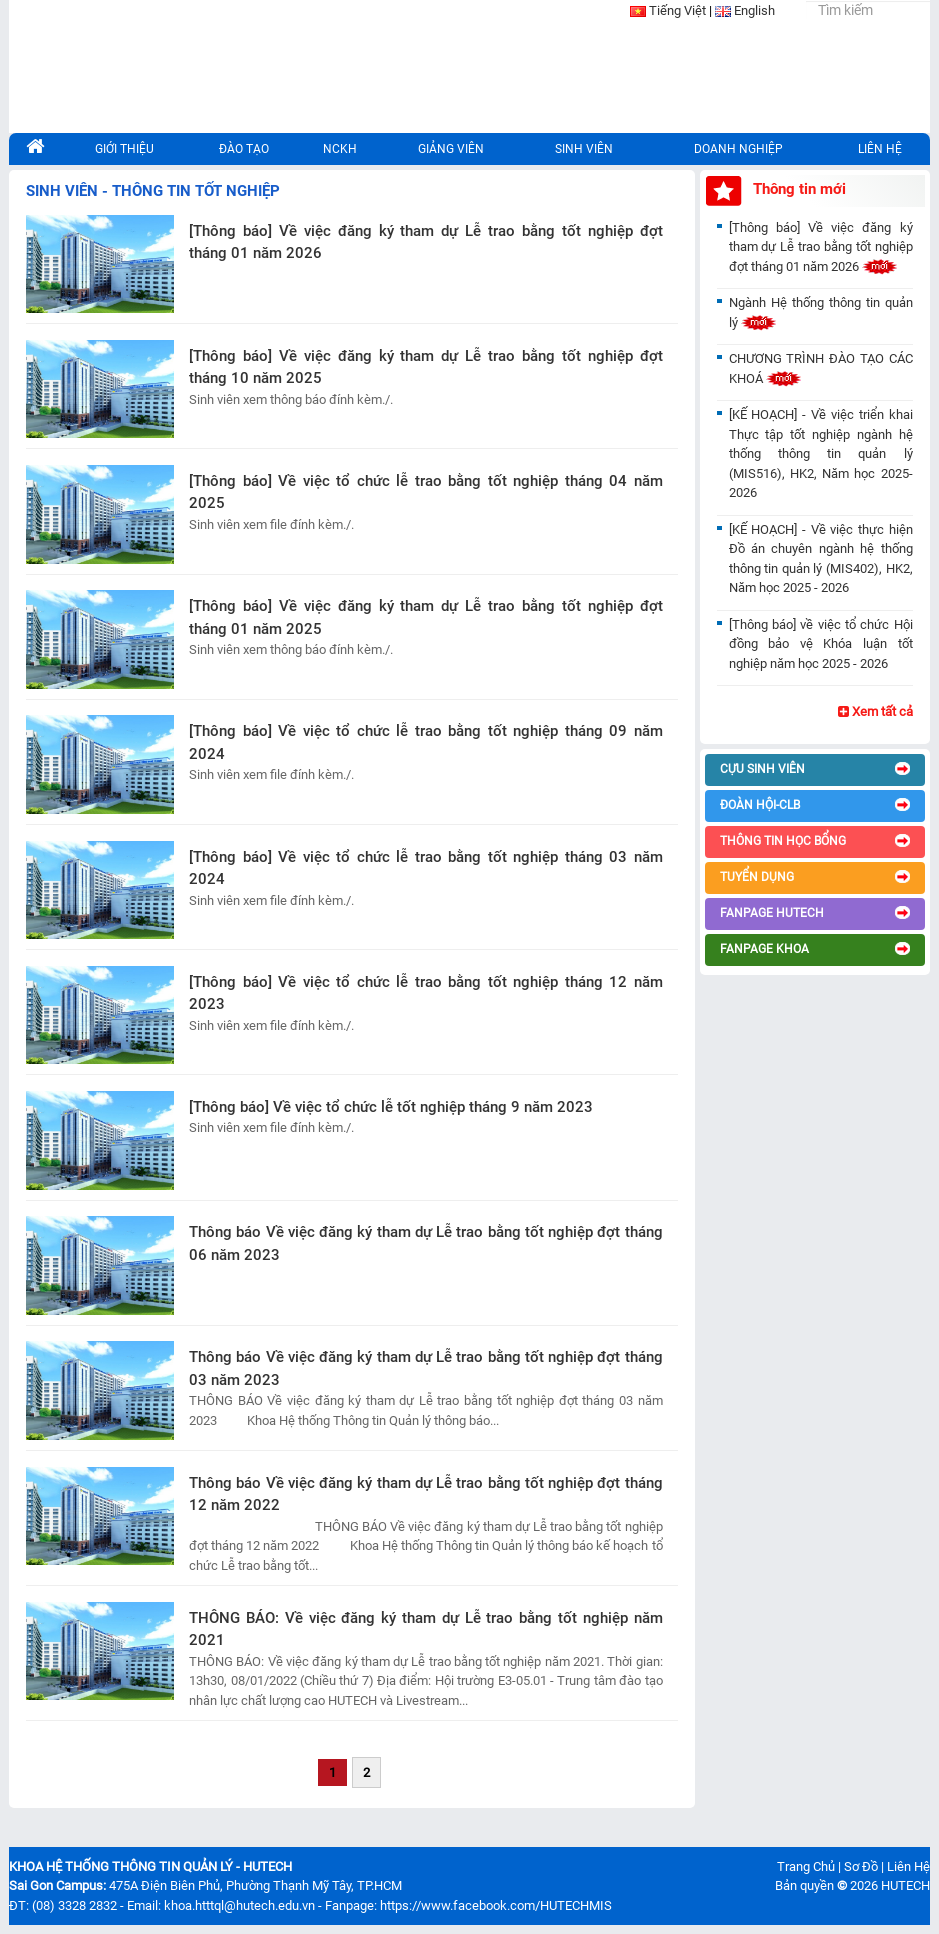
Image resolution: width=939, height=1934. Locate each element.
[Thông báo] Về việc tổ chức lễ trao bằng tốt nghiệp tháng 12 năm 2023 (425, 993)
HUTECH (905, 1885)
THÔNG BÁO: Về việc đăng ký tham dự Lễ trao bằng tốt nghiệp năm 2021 (425, 1629)
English (754, 10)
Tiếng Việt (677, 10)
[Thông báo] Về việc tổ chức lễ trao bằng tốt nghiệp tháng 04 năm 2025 (425, 492)
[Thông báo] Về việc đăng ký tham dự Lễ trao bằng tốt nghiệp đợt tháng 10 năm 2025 (425, 367)
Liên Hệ (908, 1866)
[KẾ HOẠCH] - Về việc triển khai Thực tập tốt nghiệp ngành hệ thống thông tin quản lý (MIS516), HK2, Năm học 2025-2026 (821, 453)
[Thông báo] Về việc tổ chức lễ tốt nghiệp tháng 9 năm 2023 (391, 1107)
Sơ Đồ (861, 1866)
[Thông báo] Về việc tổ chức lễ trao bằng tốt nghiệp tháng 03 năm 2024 (425, 868)
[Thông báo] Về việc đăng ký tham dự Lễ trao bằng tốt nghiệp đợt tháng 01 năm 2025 (425, 617)
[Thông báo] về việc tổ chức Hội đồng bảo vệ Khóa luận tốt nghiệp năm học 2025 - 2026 (821, 644)
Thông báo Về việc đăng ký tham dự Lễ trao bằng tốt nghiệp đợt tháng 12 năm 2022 (425, 1494)
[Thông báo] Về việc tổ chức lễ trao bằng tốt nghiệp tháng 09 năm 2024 (425, 742)
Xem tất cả (875, 711)
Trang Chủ (806, 1866)
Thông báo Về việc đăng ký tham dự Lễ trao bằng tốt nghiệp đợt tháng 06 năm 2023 (425, 1243)
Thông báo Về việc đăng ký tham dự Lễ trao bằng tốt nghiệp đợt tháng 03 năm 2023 (425, 1368)
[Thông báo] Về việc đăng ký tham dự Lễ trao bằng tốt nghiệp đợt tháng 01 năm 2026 (425, 242)
